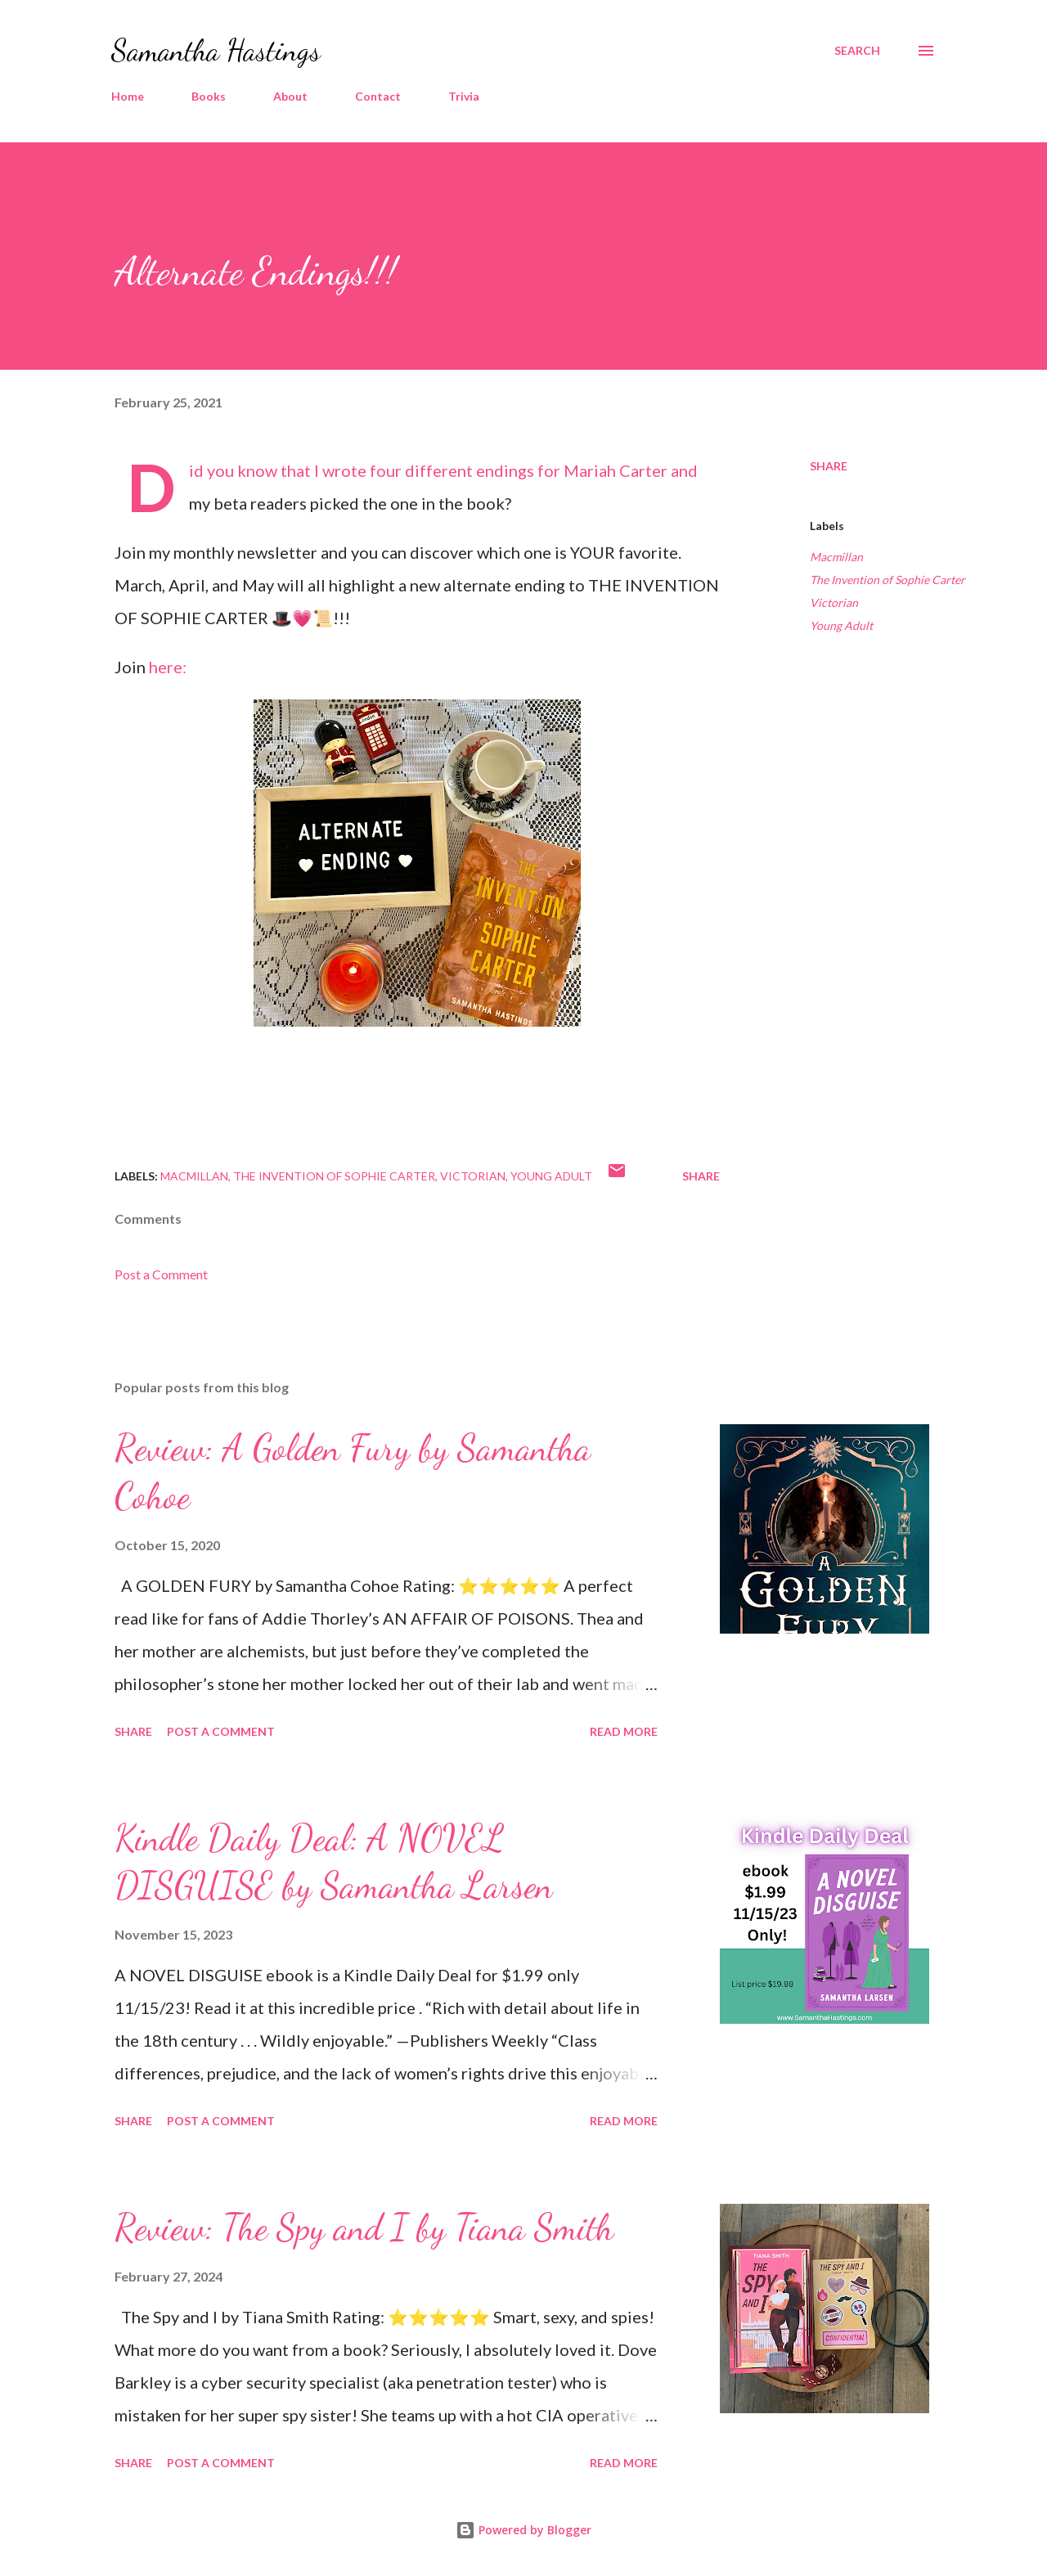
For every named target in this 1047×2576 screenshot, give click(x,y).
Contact (378, 96)
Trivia (463, 96)
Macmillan (836, 557)
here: (169, 667)
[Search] (857, 50)
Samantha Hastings (216, 50)
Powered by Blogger (523, 2530)
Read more (624, 1731)
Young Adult (841, 625)
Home (127, 96)
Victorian (834, 602)
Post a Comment (161, 1274)
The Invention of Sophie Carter (887, 580)
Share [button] (828, 466)
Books (208, 96)
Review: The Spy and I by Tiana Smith (364, 2227)
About (290, 96)
